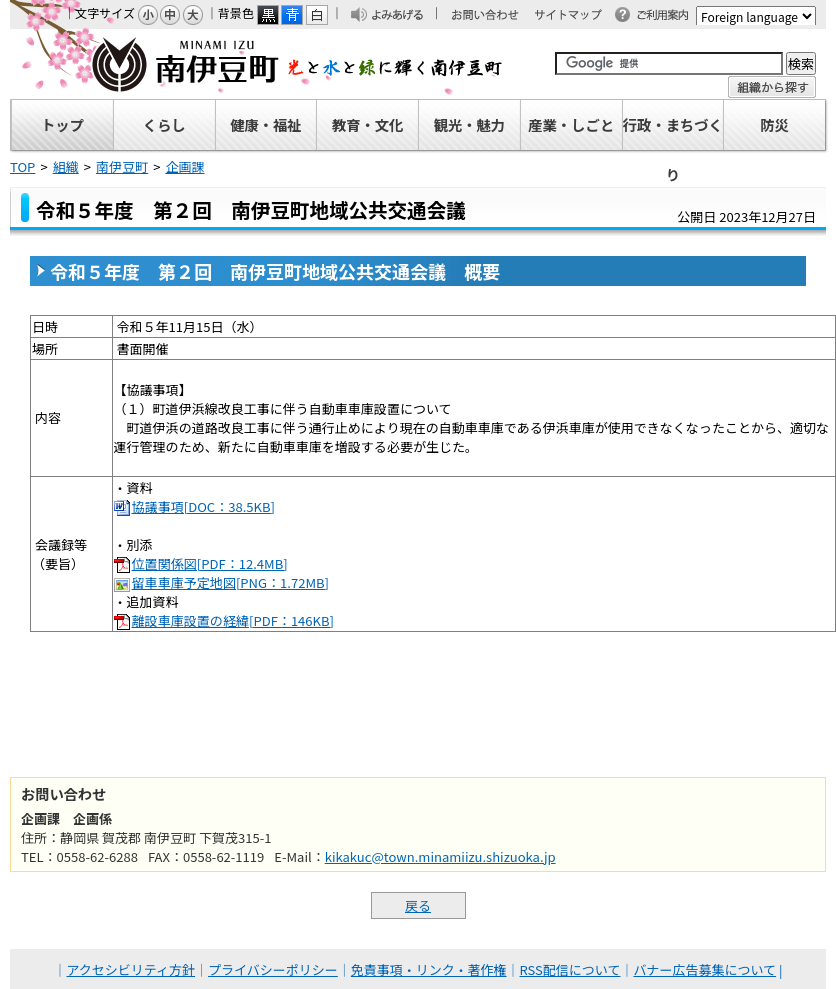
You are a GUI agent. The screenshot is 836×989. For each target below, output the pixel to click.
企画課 (184, 166)
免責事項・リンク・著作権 (429, 969)
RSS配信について (570, 969)
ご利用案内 (668, 16)
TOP (22, 166)
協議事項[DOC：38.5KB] (203, 506)
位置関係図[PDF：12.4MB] (210, 563)
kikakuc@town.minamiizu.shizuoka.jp (440, 856)
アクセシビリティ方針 (131, 969)
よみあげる (403, 16)
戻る (418, 905)
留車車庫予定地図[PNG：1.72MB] (230, 582)
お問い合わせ (495, 16)
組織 (66, 166)
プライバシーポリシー (273, 969)
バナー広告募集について (704, 969)
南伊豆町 (257, 64)
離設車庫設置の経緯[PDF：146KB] (233, 620)
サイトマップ (577, 16)
